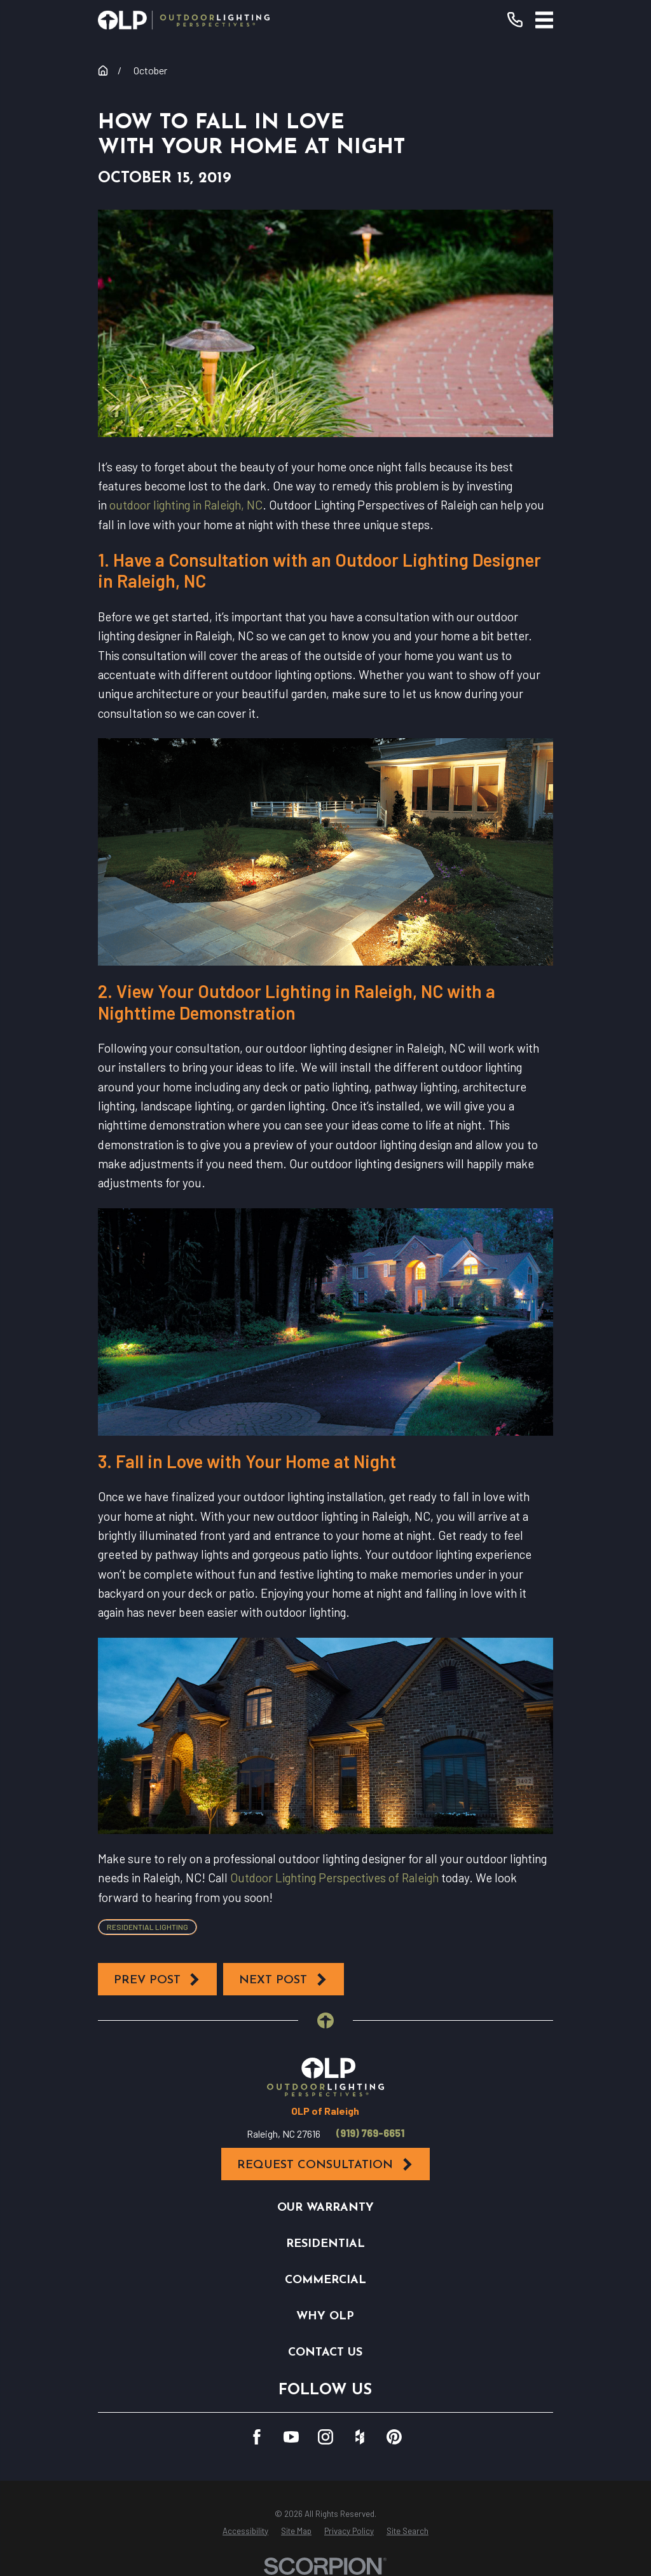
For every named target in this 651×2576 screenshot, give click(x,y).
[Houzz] (359, 2437)
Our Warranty (325, 2208)
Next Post (283, 1979)
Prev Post (158, 1979)
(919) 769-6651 (370, 2133)
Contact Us (325, 2353)
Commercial (325, 2280)
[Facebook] (256, 2437)
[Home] (184, 20)
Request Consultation (325, 2164)
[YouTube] (291, 2437)
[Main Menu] (544, 20)
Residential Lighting (147, 1926)
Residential (325, 2244)
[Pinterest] (394, 2437)
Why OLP (325, 2316)
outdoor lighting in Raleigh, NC (186, 504)
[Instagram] (325, 2437)
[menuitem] (245, 2531)
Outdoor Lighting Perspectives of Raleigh (334, 1877)
